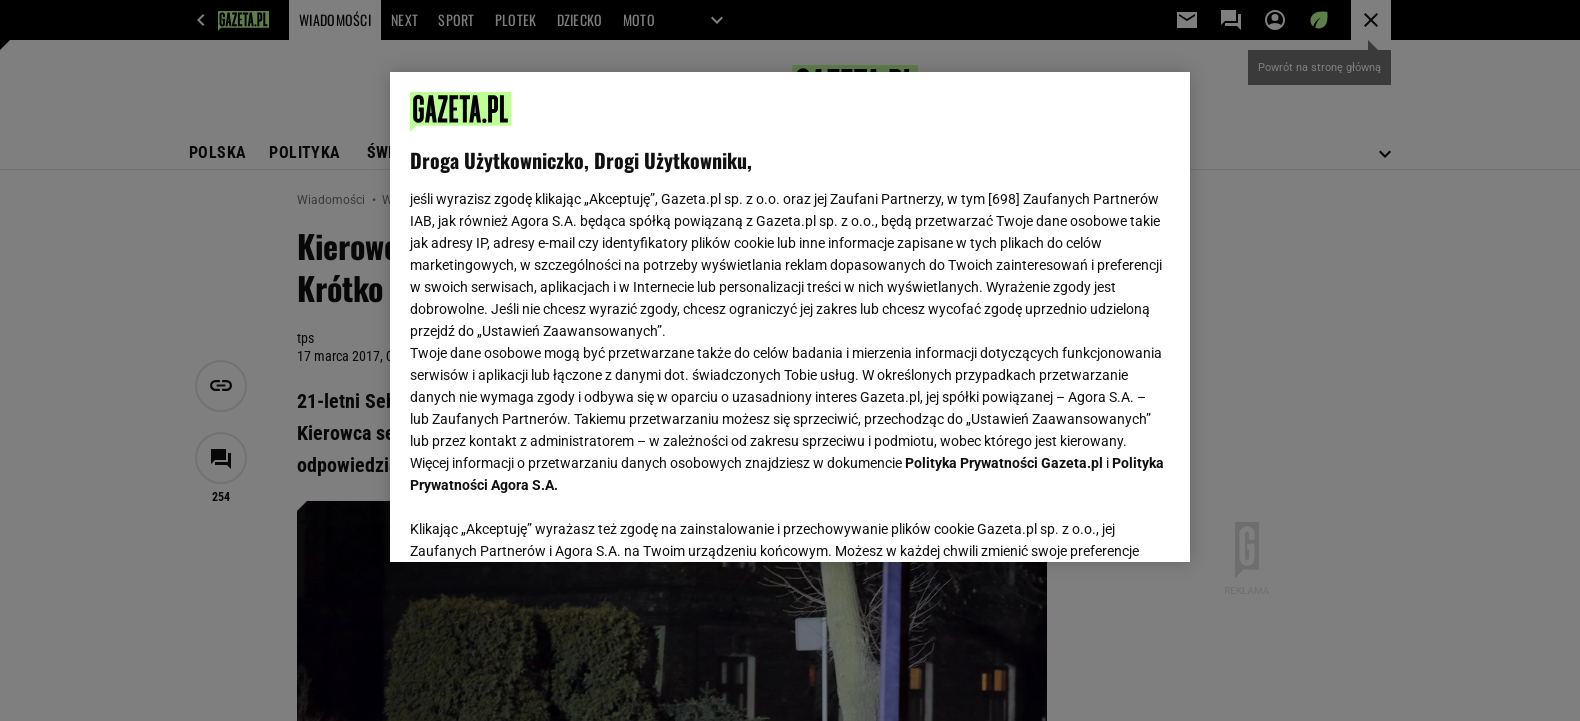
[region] (790, 317)
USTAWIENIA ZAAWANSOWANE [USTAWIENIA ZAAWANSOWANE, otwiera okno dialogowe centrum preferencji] (540, 522)
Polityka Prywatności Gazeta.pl (1004, 463)
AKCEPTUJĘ (1102, 523)
